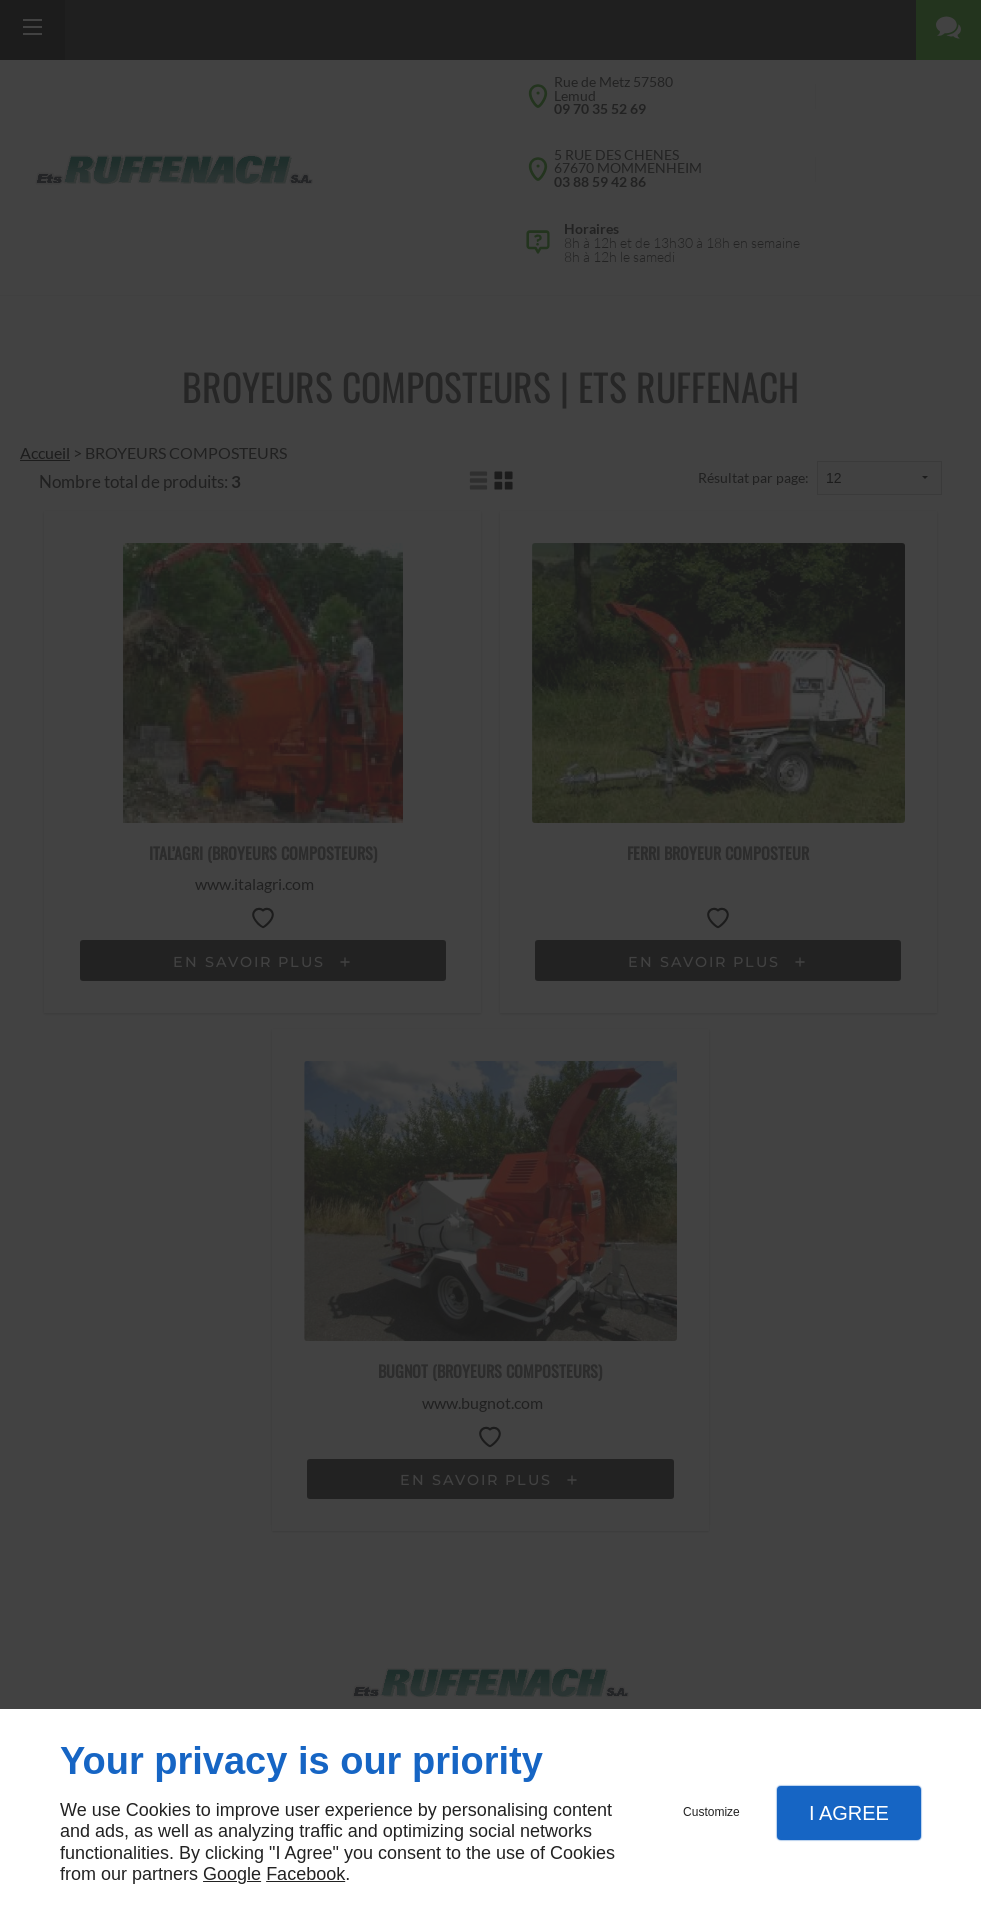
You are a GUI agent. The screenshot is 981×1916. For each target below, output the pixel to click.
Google (232, 1874)
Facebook (305, 1874)
